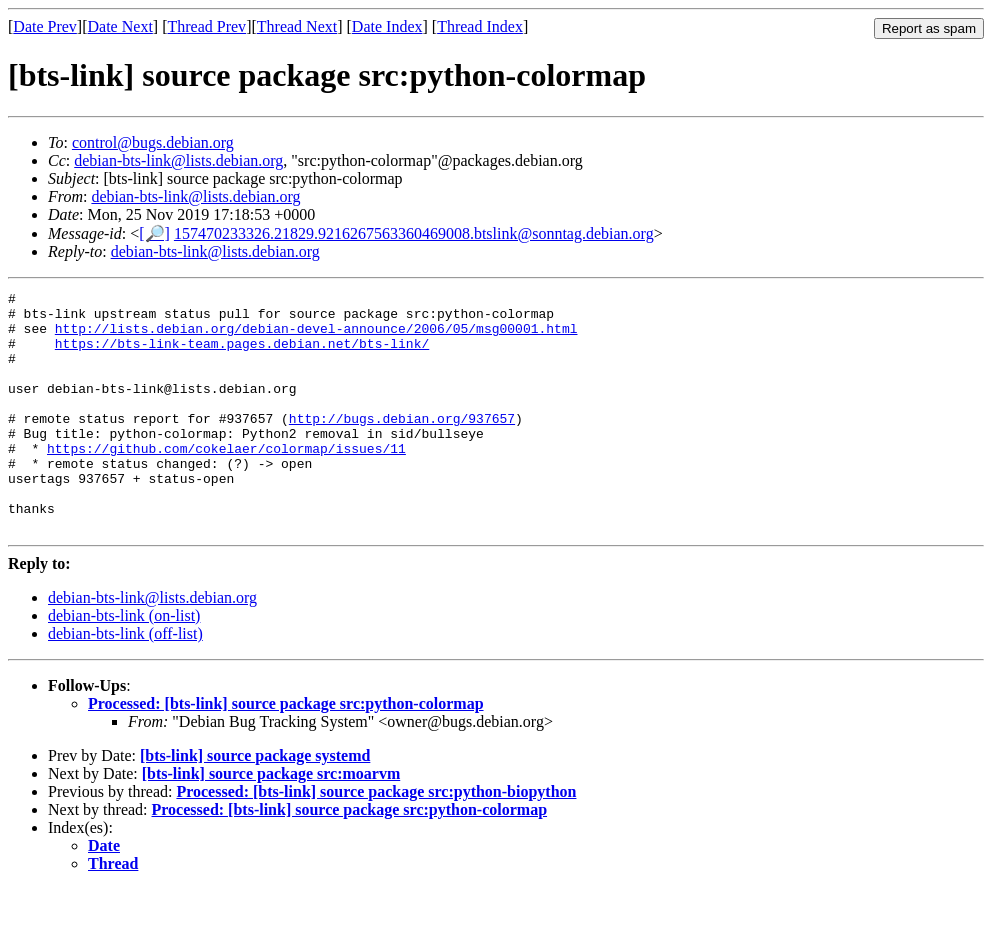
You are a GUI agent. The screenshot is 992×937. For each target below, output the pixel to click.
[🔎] (154, 233)
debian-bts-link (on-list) (124, 663)
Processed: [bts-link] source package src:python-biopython (376, 839)
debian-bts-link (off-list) (125, 681)
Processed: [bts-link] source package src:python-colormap (286, 751)
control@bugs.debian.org (153, 142)
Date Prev (45, 26)
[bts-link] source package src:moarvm (271, 821)
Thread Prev (206, 26)
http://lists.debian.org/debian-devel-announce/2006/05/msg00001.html (316, 337)
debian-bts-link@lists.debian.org (178, 160)
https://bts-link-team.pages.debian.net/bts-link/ (242, 355)
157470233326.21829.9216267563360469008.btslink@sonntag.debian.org (414, 233)
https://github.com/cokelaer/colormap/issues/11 (226, 481)
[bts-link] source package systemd (255, 803)
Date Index (387, 26)
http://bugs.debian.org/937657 (402, 445)
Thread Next (297, 26)
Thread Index (480, 26)
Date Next (120, 26)
